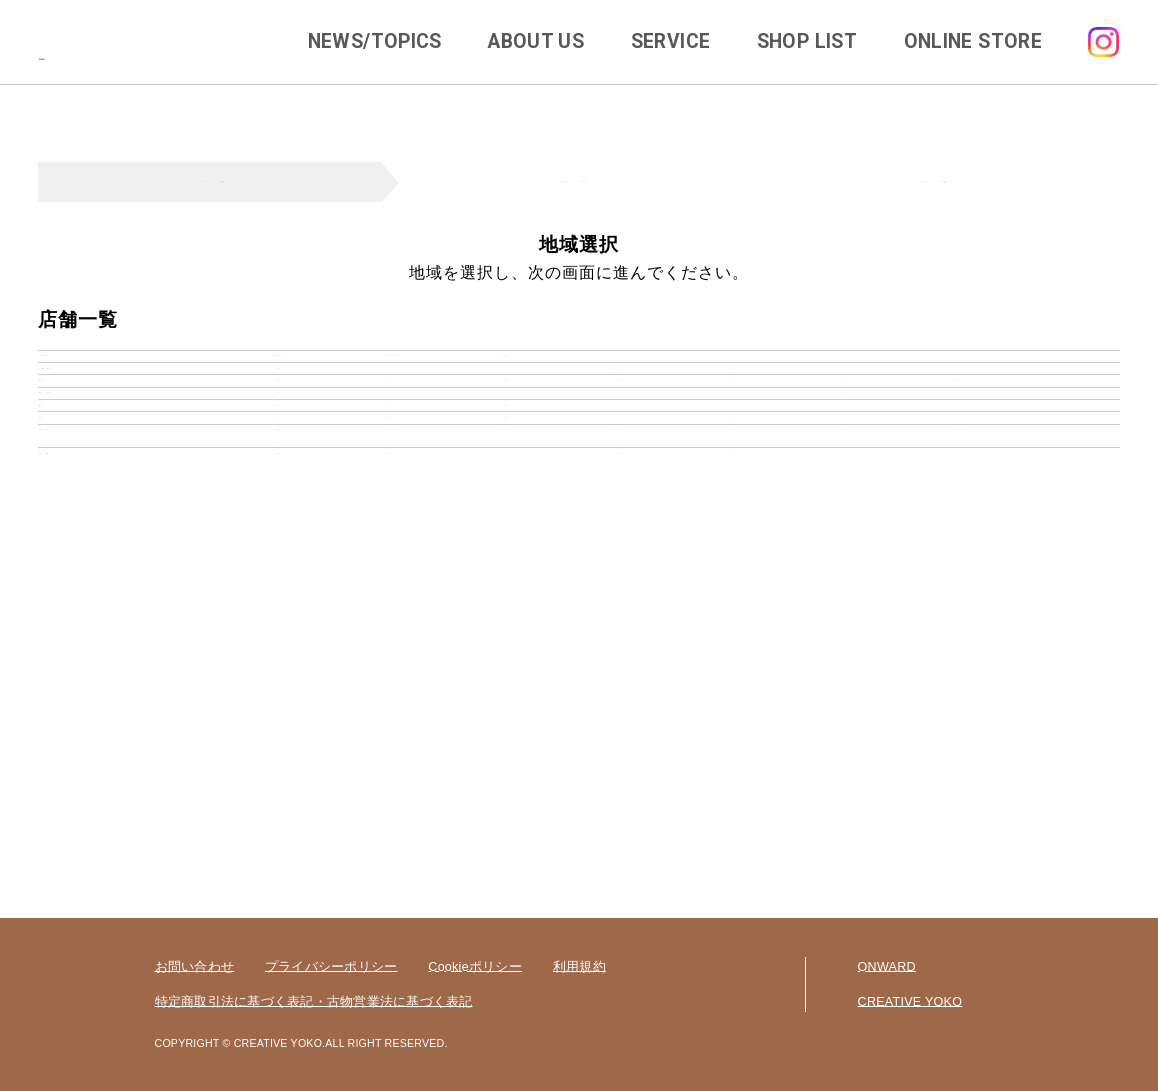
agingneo (278, 373)
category (80, 373)
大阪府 (277, 620)
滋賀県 (731, 620)
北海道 (277, 423)
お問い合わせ (195, 967)
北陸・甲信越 (93, 521)
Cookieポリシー (475, 967)
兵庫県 (391, 620)
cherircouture (391, 373)
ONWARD (887, 967)
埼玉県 (504, 472)
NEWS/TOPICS (375, 41)
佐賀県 (391, 767)
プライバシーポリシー (331, 967)
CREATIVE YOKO (910, 1002)
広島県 (277, 669)
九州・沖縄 (85, 767)
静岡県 (391, 571)
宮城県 (618, 423)
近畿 (63, 620)
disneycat (505, 373)
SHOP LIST (807, 41)
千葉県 (618, 472)
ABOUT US (536, 41)
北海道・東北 (93, 423)
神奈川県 (391, 472)
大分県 (731, 767)
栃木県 (845, 472)
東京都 (277, 472)
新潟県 (277, 521)
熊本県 (618, 767)
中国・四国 (85, 669)
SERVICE (671, 41)
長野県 (845, 521)
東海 (63, 571)
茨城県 (731, 472)
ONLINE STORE (973, 41)
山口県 (504, 669)
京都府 (504, 620)
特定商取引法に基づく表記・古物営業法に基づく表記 (314, 1002)
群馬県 (958, 472)
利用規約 (579, 967)
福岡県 (277, 767)
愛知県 (504, 571)
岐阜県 (277, 571)
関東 (63, 472)
